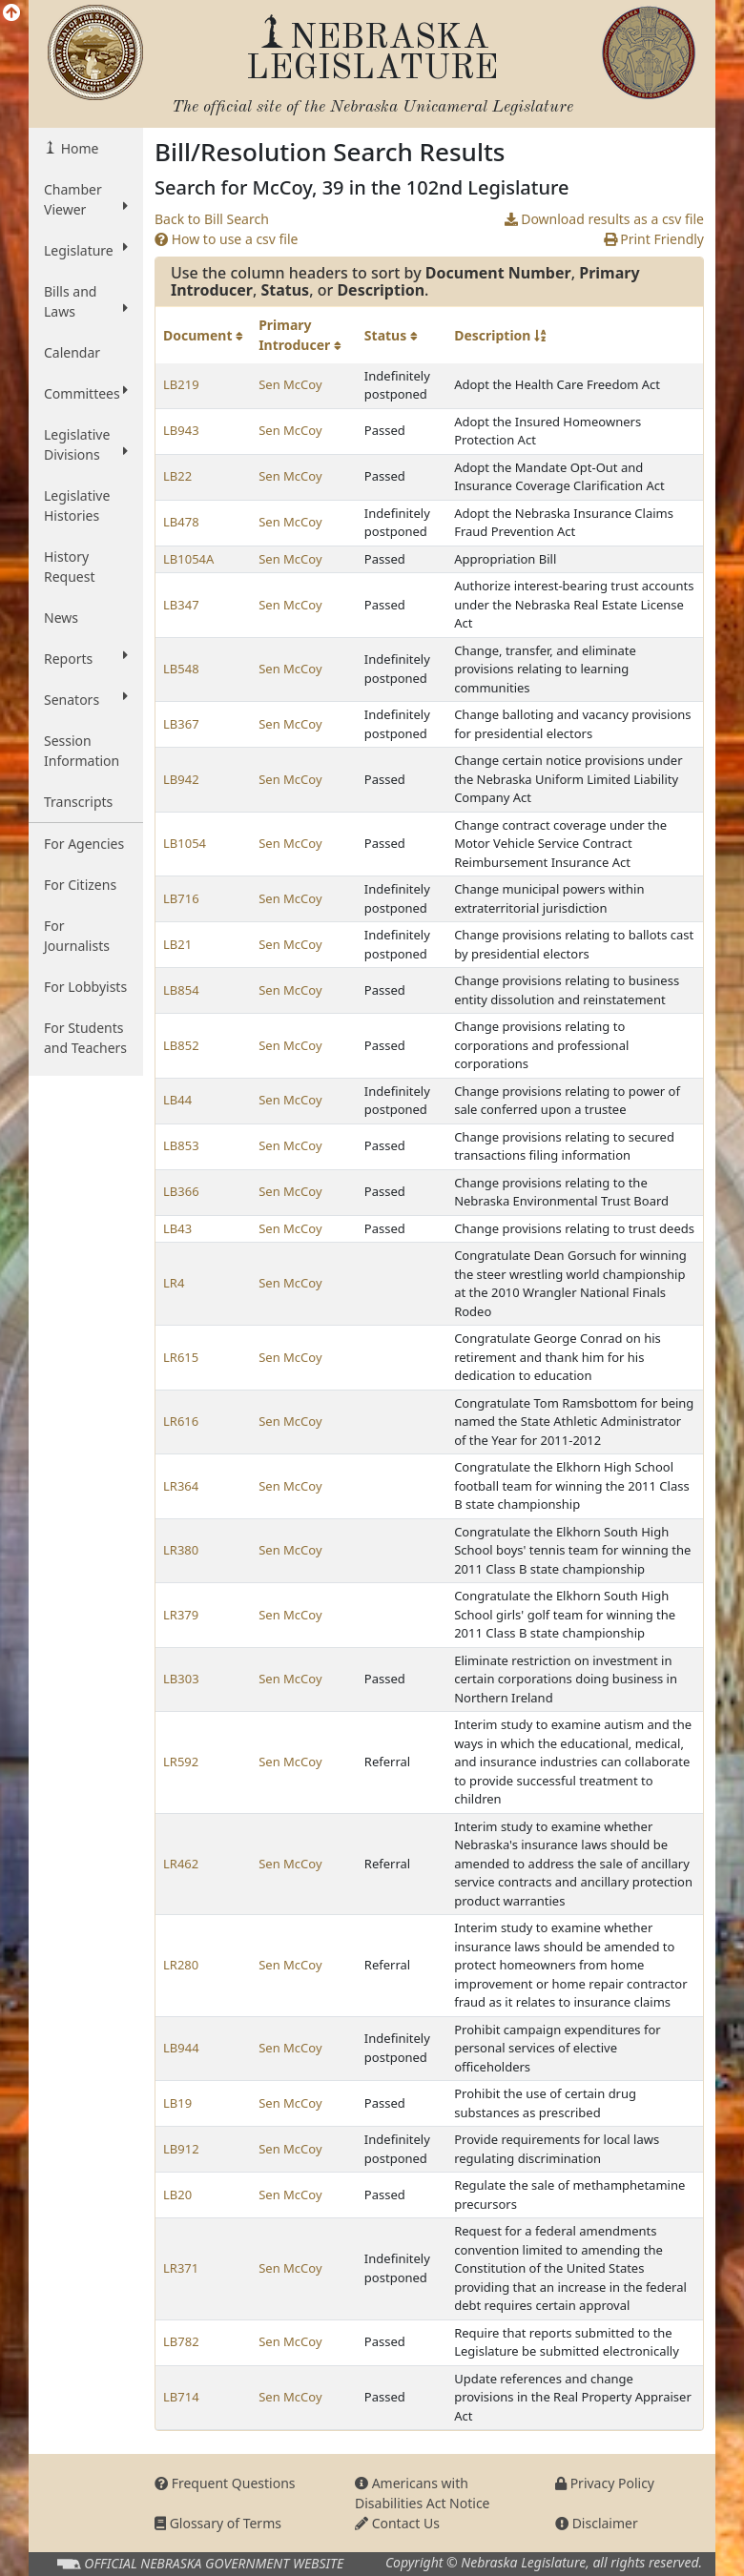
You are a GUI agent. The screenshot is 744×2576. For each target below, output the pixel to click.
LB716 (181, 898)
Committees (86, 392)
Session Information (81, 751)
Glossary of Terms (218, 2523)
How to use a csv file (227, 239)
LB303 (181, 1678)
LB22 (177, 475)
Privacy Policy (604, 2483)
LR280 (180, 1964)
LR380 (180, 1549)
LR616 (180, 1421)
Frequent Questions (225, 2483)
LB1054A (188, 558)
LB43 (177, 1228)
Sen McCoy (289, 384)
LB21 (177, 944)
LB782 (181, 2341)
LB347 (181, 604)
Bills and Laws (86, 301)
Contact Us (397, 2523)
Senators (86, 699)
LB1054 (184, 843)
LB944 (181, 2047)
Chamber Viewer (86, 199)
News (61, 617)
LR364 (180, 1485)
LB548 (181, 668)
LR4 (173, 1282)
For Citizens (80, 885)
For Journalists (77, 936)
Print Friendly (654, 239)
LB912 (181, 2148)
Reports (86, 658)
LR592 (180, 1761)
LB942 (181, 779)
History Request (69, 566)
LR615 (180, 1357)
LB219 (181, 384)
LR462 (180, 1863)
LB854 (181, 990)
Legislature (86, 249)
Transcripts (78, 802)
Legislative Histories (77, 505)
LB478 (181, 521)
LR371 (180, 2268)
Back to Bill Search (212, 219)
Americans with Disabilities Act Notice (422, 2493)
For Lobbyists (85, 987)
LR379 (180, 1614)
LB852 (181, 1045)
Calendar (72, 352)
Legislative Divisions (86, 444)
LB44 (177, 1099)
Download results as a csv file (604, 219)
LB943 (181, 430)
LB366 (181, 1191)
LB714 (181, 2396)
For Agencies (84, 844)
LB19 (177, 2103)
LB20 (177, 2194)
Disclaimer (596, 2523)
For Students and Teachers (85, 1038)
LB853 (181, 1145)
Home (77, 148)
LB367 (181, 723)
